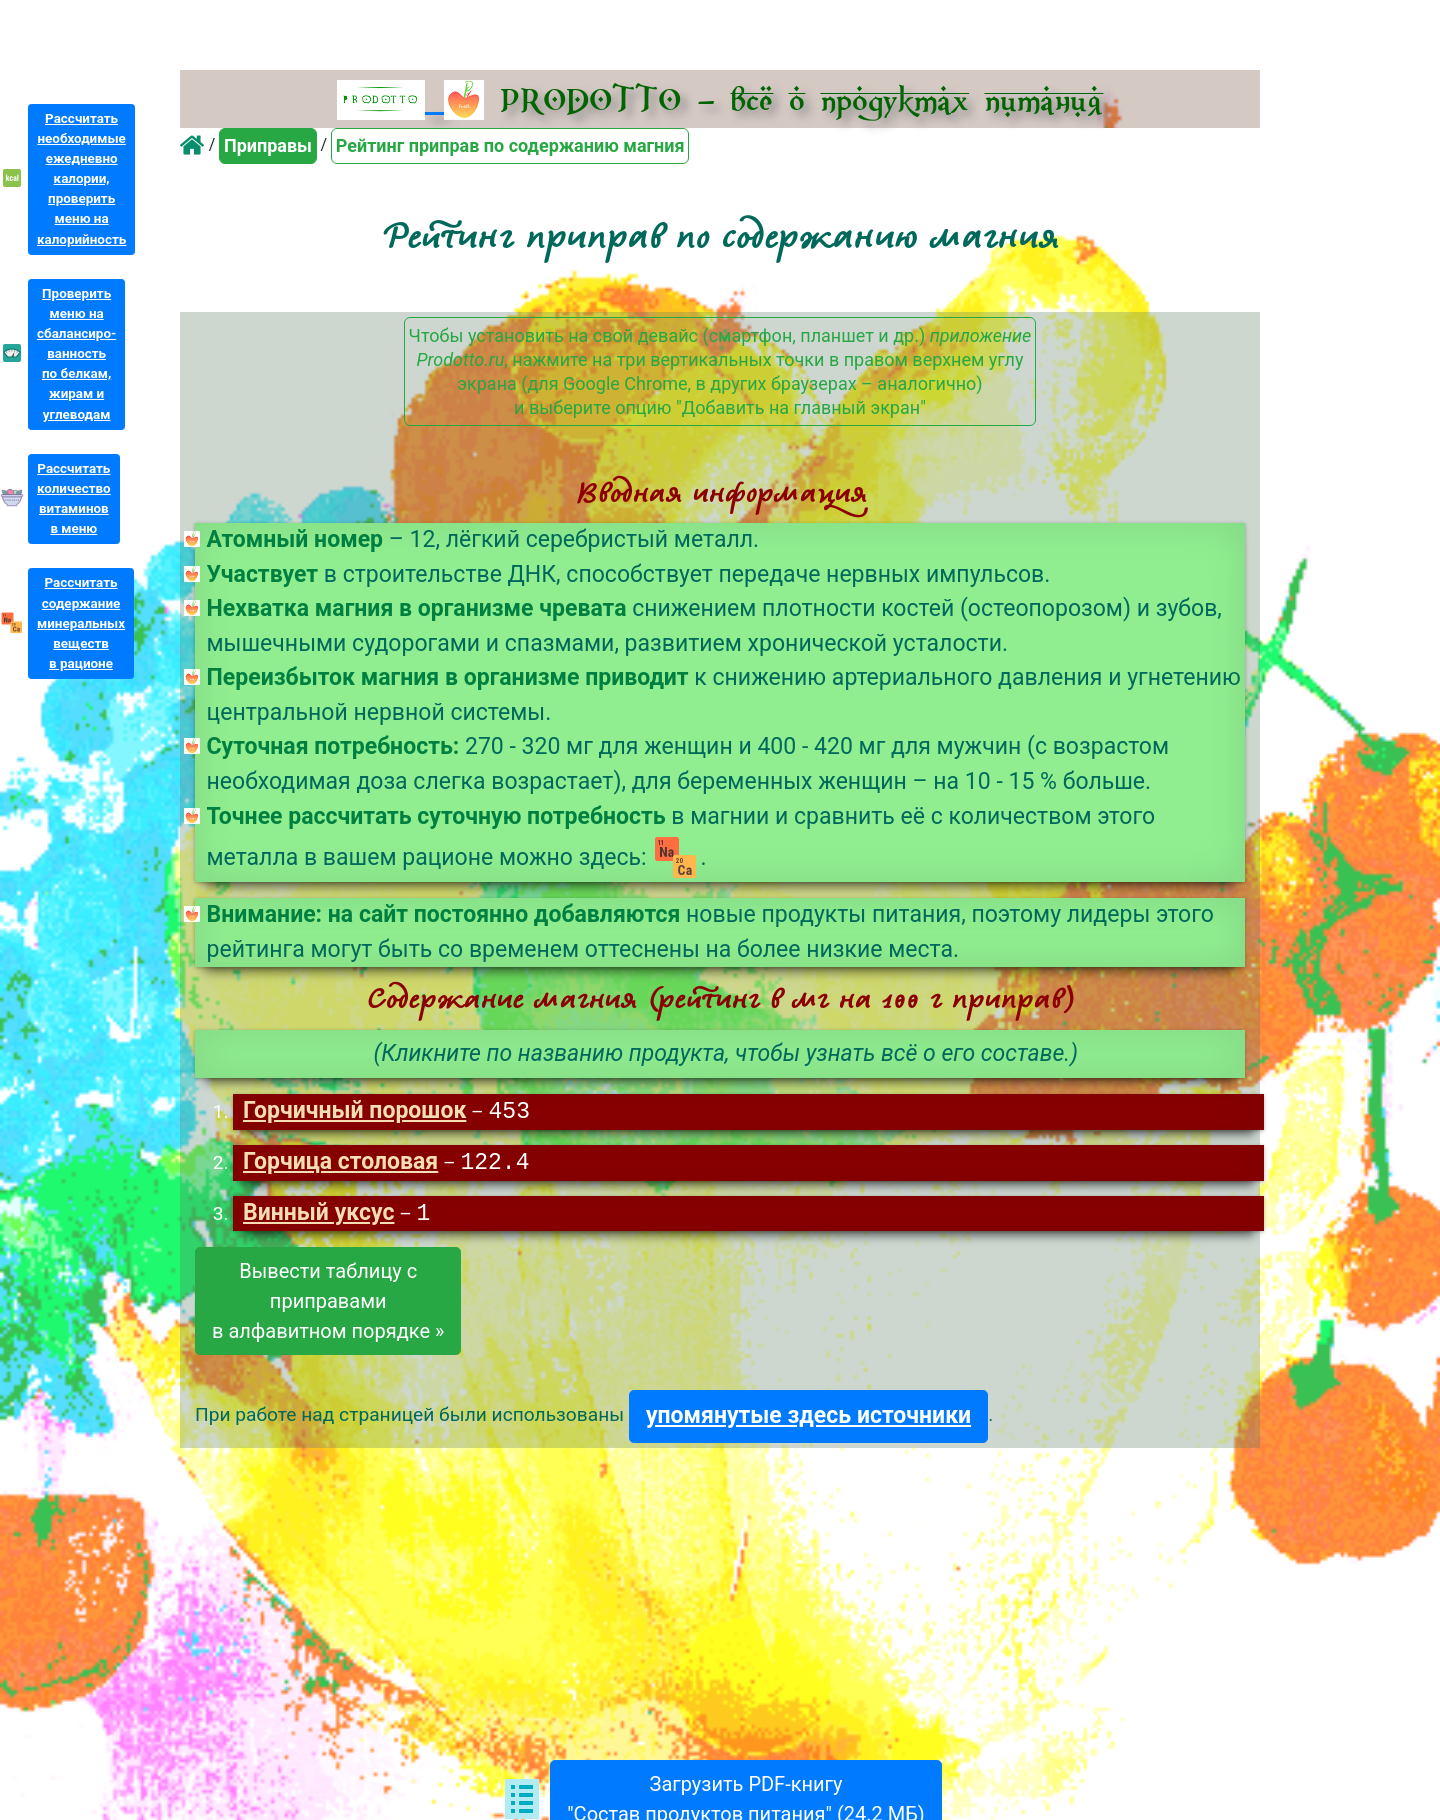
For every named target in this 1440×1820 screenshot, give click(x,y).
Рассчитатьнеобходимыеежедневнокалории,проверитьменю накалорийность (81, 179)
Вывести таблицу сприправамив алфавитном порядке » (328, 1304)
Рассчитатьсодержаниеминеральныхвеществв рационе (81, 623)
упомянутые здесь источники (808, 1418)
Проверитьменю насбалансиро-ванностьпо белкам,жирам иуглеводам (76, 354)
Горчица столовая (340, 1164)
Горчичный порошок (354, 1112)
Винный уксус (318, 1216)
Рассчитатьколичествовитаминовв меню (74, 498)
